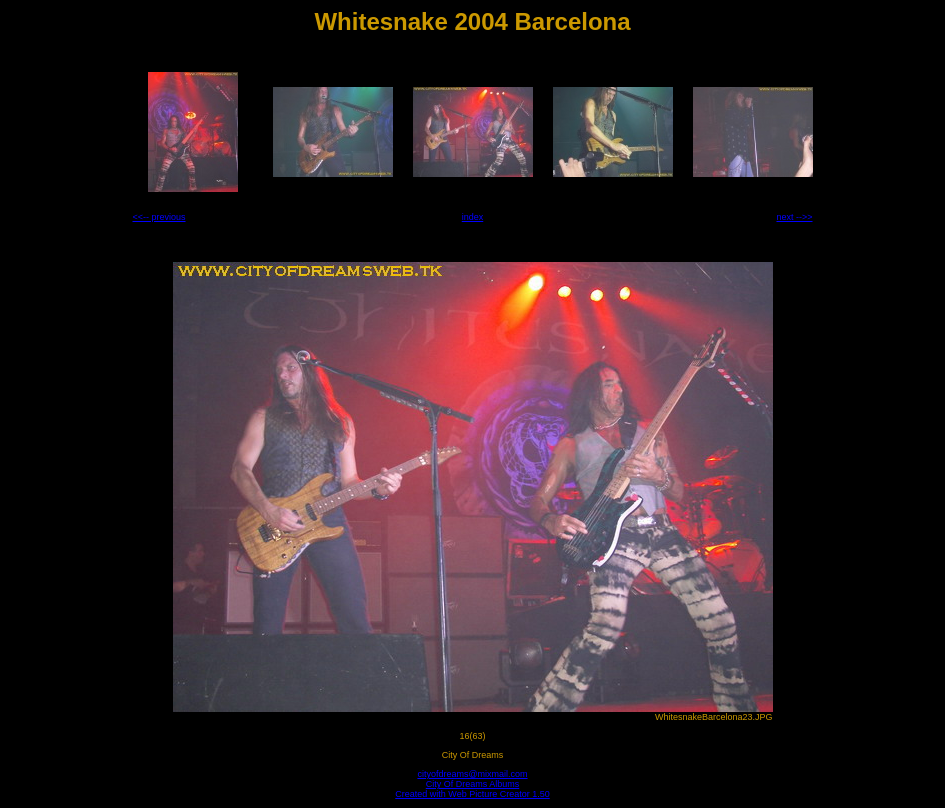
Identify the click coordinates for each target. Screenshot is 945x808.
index (473, 217)
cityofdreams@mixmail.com (472, 774)
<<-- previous (159, 217)
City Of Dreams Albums (473, 784)
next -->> (794, 217)
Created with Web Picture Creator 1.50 (472, 794)
